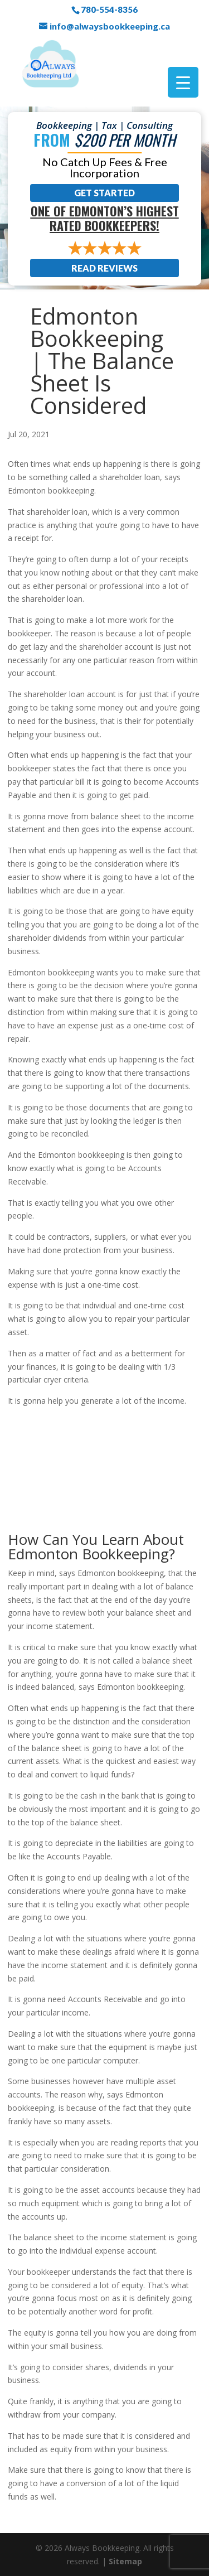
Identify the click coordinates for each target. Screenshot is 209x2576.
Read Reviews (104, 268)
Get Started (104, 192)
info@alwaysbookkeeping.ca (110, 26)
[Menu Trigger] (183, 82)
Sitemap (125, 2561)
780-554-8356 (109, 9)
